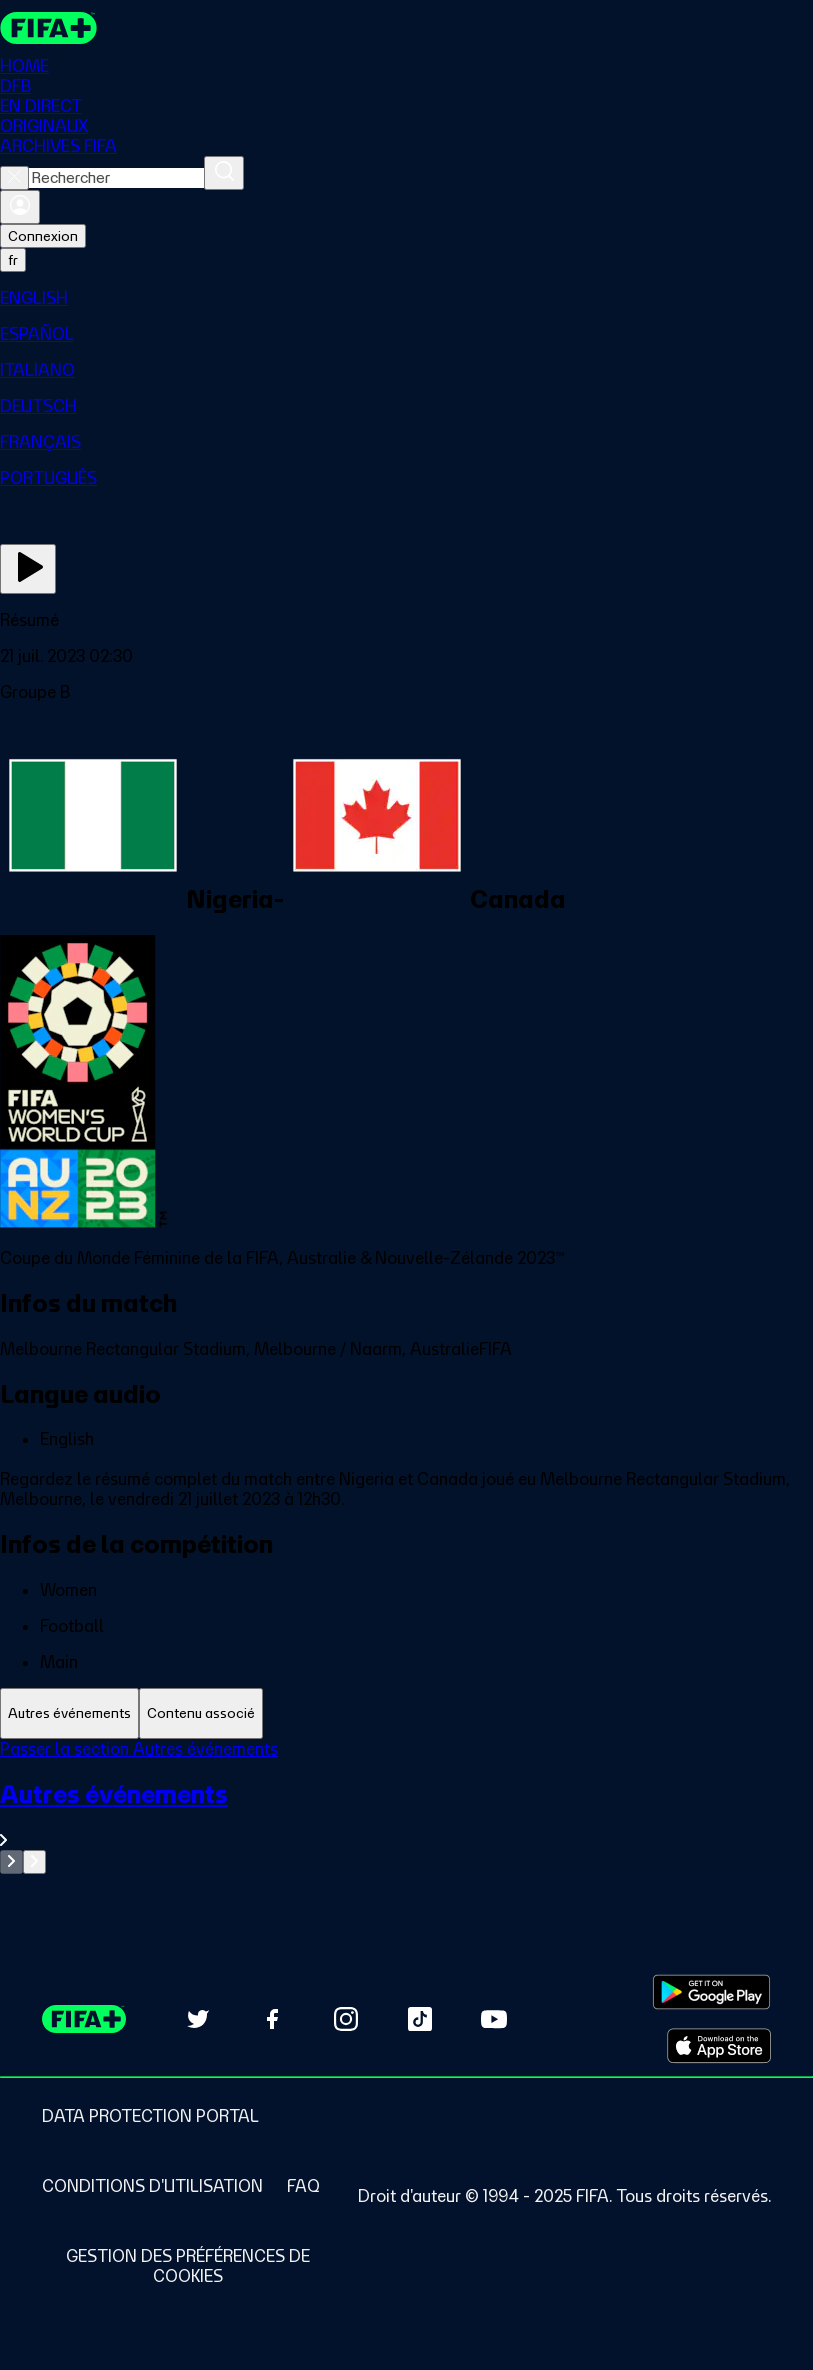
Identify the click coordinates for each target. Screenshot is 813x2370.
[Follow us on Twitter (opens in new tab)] (198, 2019)
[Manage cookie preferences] (187, 2266)
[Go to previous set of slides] (11, 1862)
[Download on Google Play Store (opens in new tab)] (711, 1992)
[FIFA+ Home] (48, 28)
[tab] (69, 1713)
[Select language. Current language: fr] (13, 260)
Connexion (43, 236)
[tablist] (406, 1713)
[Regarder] (28, 569)
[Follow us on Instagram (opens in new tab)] (346, 2019)
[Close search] (14, 178)
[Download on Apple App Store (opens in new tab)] (719, 2046)
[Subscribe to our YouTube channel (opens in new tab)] (494, 2019)
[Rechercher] (224, 173)
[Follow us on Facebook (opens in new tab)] (272, 2019)
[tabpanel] (406, 1806)
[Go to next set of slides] (34, 1862)
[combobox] (116, 178)
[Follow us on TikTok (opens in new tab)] (420, 2019)
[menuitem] (406, 298)
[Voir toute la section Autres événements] (406, 1814)
